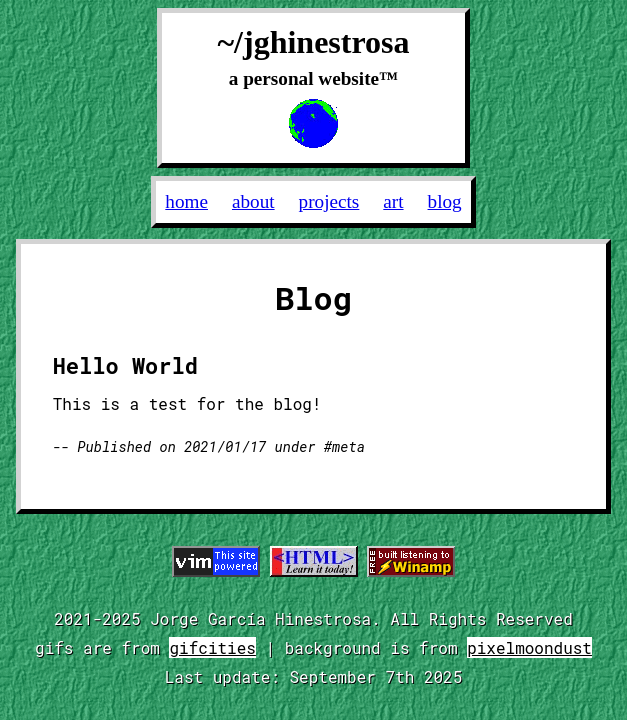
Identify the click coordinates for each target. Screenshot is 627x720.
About (253, 201)
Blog (445, 201)
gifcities (212, 647)
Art (393, 201)
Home (186, 201)
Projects (329, 201)
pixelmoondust (529, 647)
